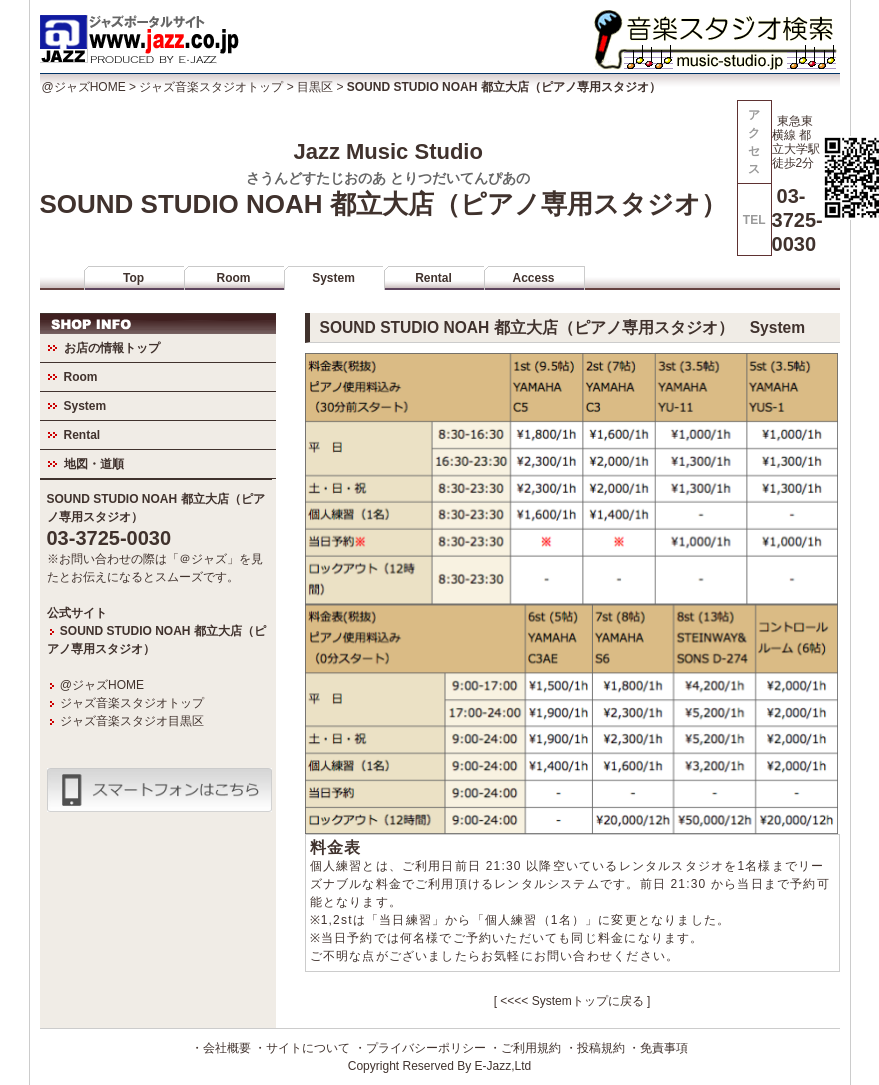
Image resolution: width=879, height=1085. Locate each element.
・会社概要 (221, 1048)
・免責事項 (658, 1048)
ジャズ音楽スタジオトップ (211, 87)
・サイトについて (302, 1048)
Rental (433, 278)
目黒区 (315, 87)
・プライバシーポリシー (420, 1048)
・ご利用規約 (525, 1048)
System (333, 278)
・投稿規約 (595, 1048)
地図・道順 (94, 464)
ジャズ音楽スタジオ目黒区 (132, 721)
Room (234, 278)
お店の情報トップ (112, 348)
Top (133, 278)
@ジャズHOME (84, 87)
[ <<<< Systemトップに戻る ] (572, 1001)
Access (533, 278)
